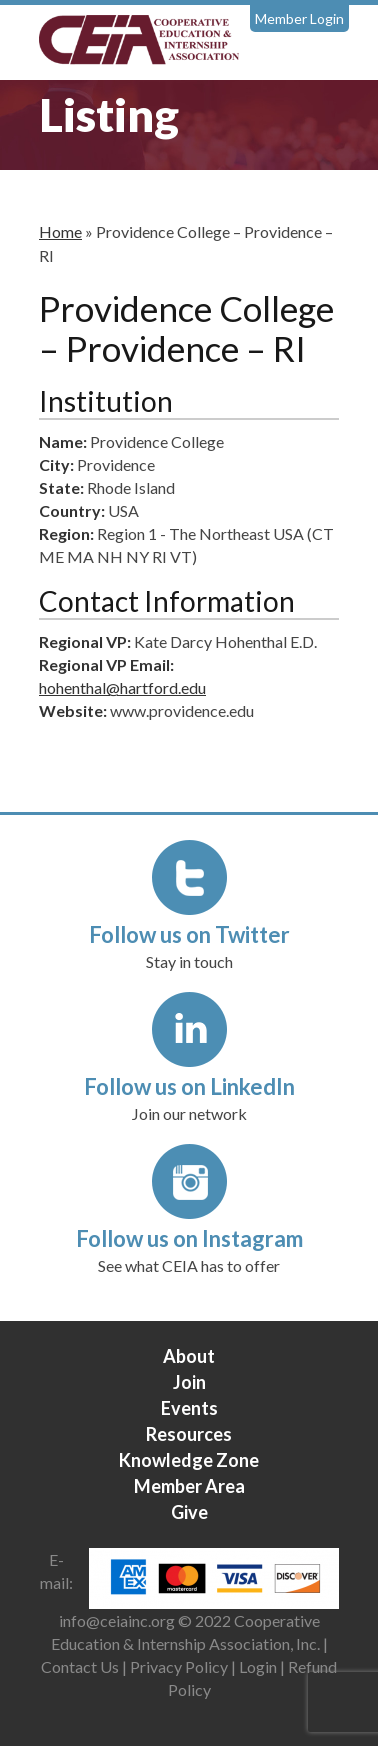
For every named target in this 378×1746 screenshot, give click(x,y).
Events (189, 1408)
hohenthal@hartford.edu (122, 687)
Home (60, 231)
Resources (189, 1434)
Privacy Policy (179, 1666)
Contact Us (80, 1666)
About (189, 1356)
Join (189, 1382)
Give (189, 1512)
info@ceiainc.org (118, 1620)
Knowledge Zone (189, 1460)
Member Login (299, 18)
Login (258, 1666)
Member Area (189, 1486)
